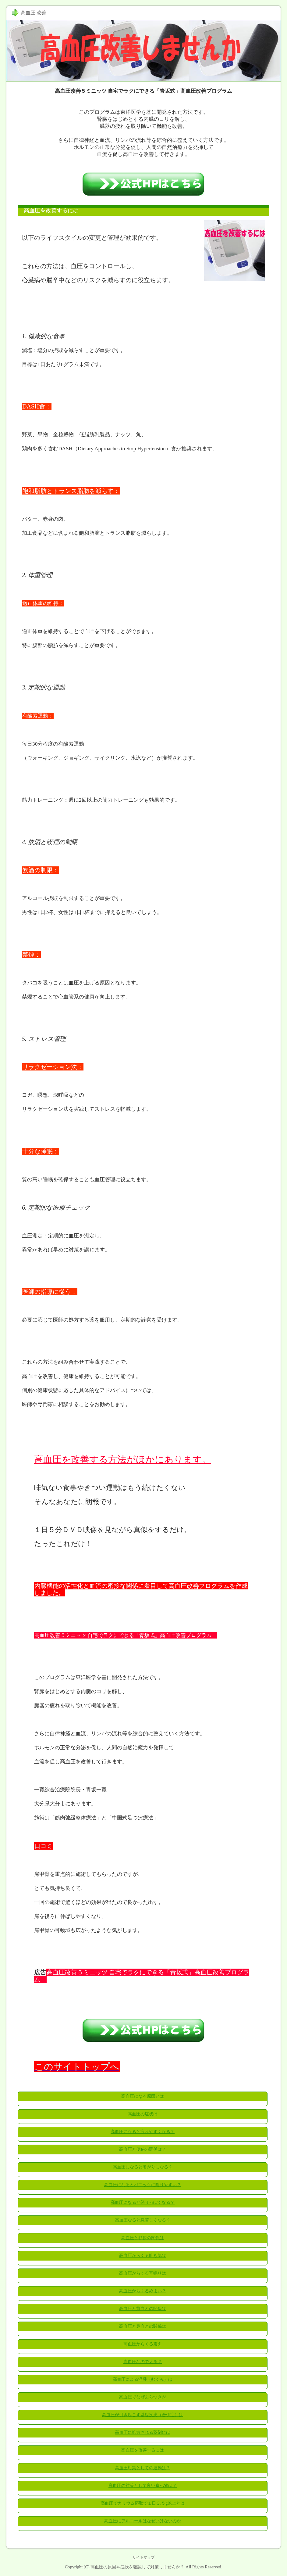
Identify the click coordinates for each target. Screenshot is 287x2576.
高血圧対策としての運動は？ (142, 2468)
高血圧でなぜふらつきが (142, 2397)
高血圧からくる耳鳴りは (142, 2273)
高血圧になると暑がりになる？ (142, 2167)
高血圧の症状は (143, 2114)
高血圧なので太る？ (142, 2361)
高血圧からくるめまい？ (142, 2291)
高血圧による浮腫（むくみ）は (142, 2379)
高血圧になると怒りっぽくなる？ (143, 2202)
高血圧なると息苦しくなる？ (142, 2220)
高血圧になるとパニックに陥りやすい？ (142, 2184)
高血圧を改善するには (142, 2450)
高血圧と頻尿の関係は (142, 2238)
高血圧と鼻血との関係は (142, 2326)
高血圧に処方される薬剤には (142, 2432)
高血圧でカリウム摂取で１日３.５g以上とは (143, 2503)
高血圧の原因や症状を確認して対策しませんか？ (137, 2566)
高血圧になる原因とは (142, 2096)
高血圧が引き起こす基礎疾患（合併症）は (142, 2414)
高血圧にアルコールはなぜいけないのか (142, 2521)
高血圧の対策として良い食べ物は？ (142, 2485)
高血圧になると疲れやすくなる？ (143, 2131)
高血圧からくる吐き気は (142, 2255)
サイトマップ (143, 2557)
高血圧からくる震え (142, 2344)
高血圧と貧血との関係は (142, 2308)
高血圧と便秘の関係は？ (142, 2149)
